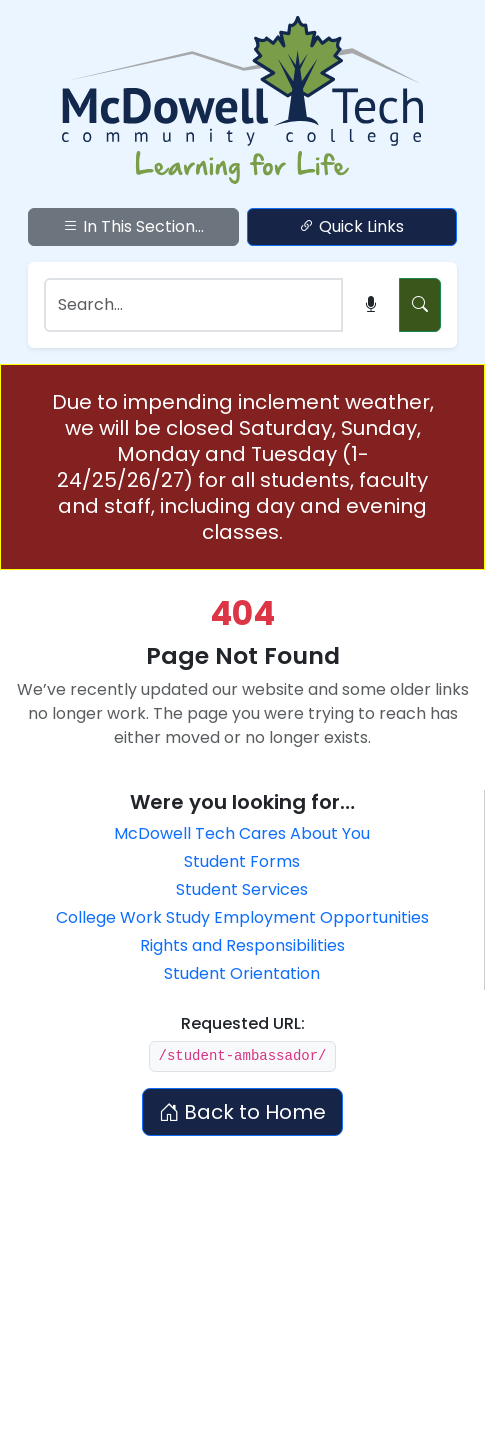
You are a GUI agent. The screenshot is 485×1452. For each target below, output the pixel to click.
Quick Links (351, 226)
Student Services (242, 889)
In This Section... (133, 226)
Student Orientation (242, 973)
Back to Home (242, 1112)
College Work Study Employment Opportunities (242, 917)
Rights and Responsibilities (242, 945)
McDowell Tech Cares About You (242, 833)
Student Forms (242, 861)
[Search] (193, 305)
